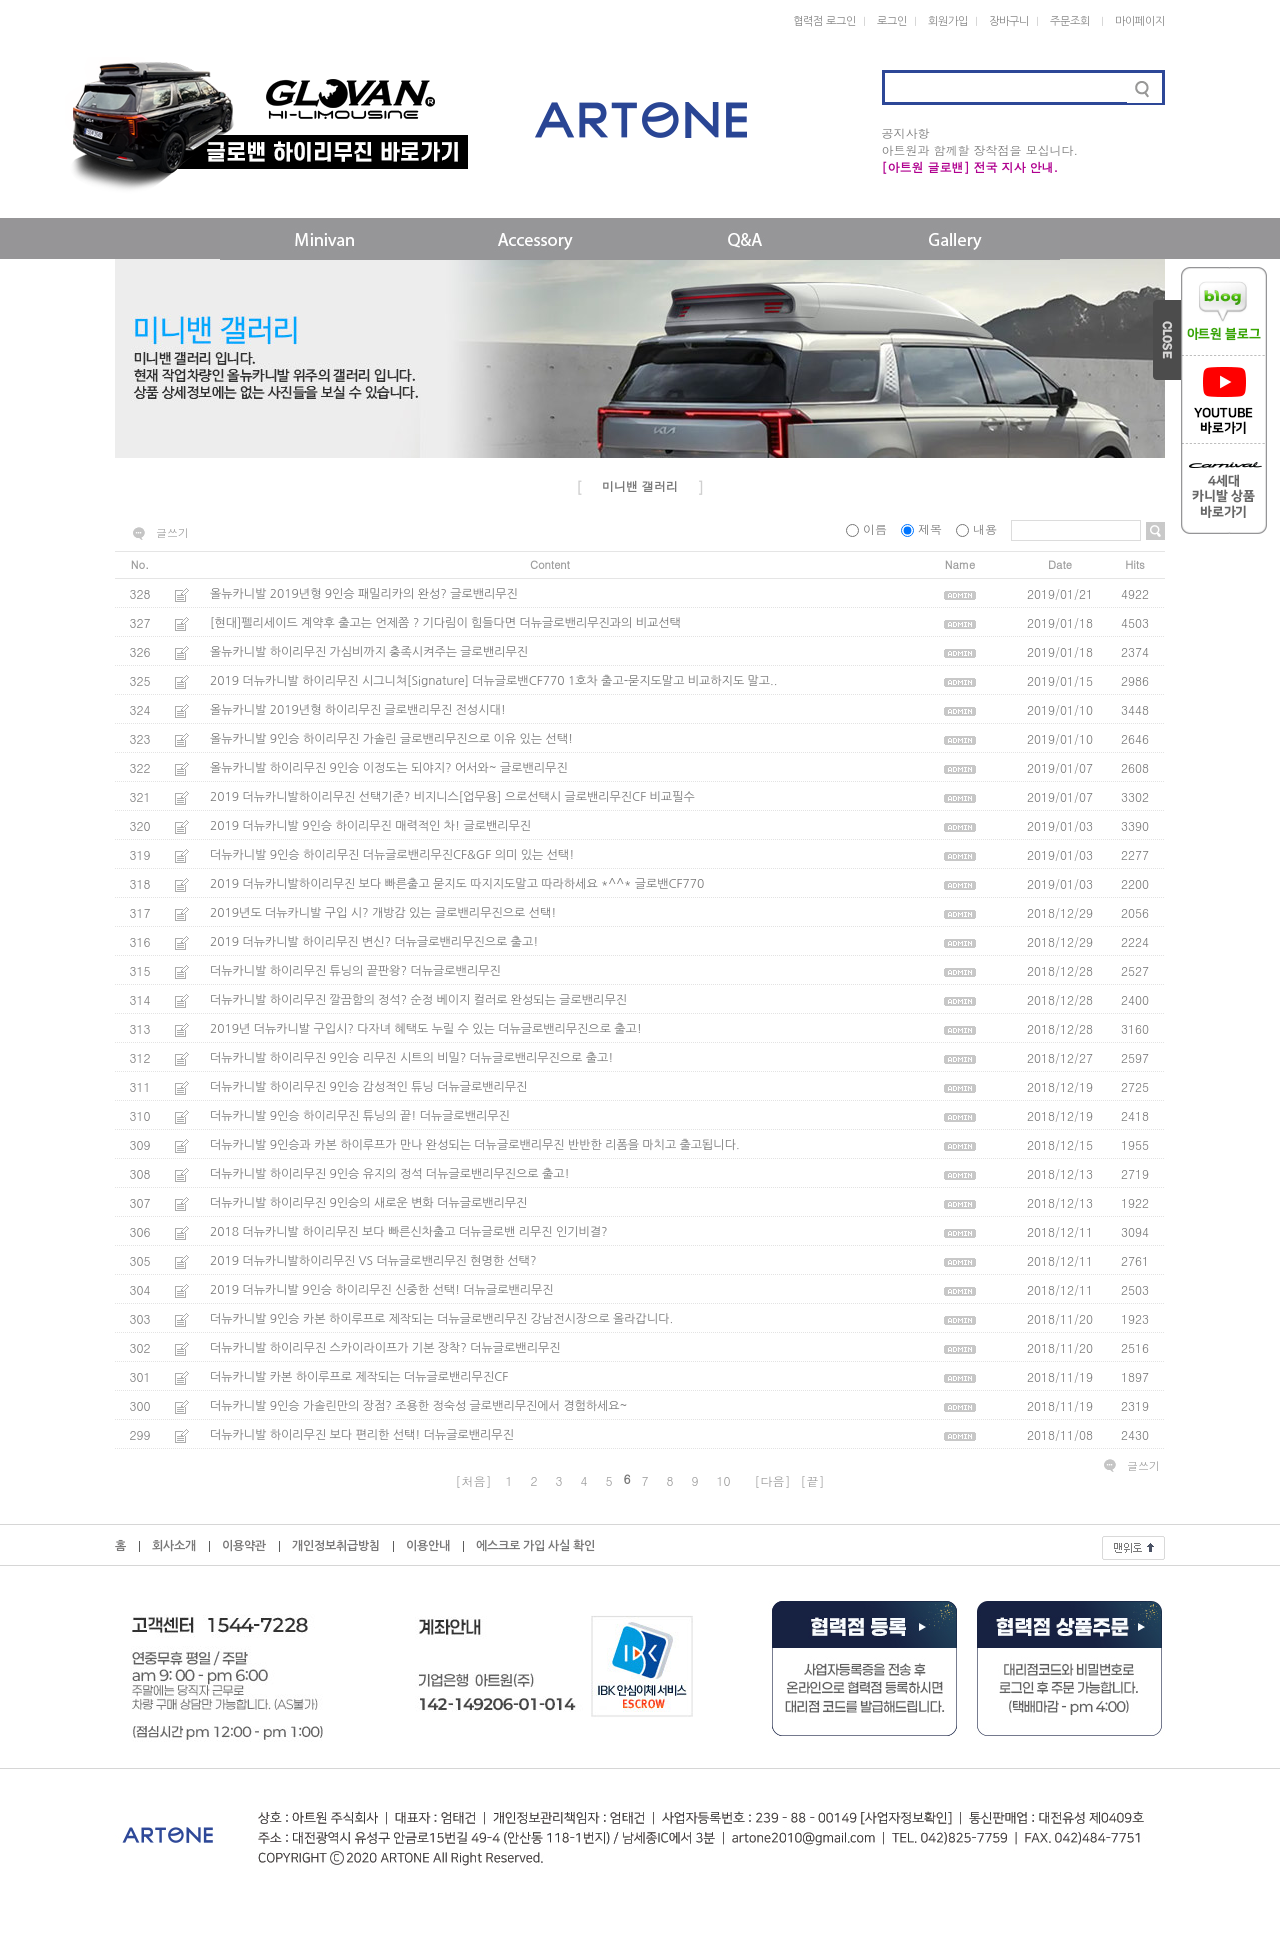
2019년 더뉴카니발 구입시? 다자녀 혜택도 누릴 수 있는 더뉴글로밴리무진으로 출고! (426, 1029)
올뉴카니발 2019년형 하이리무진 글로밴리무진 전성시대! (358, 710)
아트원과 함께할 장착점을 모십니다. (980, 149)
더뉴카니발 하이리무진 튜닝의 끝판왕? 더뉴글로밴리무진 (355, 971)
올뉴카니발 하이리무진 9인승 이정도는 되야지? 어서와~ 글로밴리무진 (389, 768)
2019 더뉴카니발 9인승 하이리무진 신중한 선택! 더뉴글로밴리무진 (382, 1290)
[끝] (813, 1480)
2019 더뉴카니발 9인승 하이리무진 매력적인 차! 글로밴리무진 (370, 826)
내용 (978, 528)
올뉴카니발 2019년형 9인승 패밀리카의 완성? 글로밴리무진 (364, 594)
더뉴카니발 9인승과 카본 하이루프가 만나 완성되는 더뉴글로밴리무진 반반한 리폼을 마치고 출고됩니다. (475, 1145)
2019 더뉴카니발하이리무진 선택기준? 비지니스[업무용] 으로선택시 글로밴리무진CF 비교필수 (452, 797)
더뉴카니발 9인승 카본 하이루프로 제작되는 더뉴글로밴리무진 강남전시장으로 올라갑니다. (441, 1319)
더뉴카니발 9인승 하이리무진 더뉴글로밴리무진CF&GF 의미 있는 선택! (392, 855)
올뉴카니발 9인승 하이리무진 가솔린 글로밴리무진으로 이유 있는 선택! (391, 739)
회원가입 (948, 21)
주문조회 (1070, 21)
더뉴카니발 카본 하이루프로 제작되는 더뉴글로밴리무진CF (359, 1377)
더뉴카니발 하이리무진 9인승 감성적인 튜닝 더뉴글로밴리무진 (368, 1087)
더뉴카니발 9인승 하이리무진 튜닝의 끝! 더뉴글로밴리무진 (360, 1116)
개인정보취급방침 (336, 1546)
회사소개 (174, 1546)
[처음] (473, 1480)
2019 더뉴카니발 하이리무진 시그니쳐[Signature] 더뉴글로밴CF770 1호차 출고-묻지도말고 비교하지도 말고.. (493, 681)
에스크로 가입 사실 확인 (535, 1546)
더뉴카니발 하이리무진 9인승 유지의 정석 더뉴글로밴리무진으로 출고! (390, 1174)
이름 (868, 528)
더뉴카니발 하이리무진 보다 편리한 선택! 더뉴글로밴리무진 (362, 1435)
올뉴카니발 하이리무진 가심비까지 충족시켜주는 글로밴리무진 (369, 652)
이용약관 (244, 1546)
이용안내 (428, 1546)
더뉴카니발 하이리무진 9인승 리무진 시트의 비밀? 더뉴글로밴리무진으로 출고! (411, 1058)
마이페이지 (1140, 21)
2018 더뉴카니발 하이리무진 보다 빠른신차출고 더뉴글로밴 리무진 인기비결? (409, 1232)
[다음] (773, 1480)
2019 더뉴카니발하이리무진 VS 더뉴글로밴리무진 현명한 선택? (373, 1261)
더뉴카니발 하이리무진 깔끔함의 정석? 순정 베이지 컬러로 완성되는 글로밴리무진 (418, 1000)
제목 (923, 528)
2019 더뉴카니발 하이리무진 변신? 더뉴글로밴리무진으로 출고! (374, 942)
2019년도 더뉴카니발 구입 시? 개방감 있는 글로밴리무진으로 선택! (383, 913)
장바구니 (1009, 21)
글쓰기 (172, 533)
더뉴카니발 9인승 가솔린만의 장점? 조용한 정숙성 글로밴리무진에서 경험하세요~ (418, 1406)
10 (724, 1480)
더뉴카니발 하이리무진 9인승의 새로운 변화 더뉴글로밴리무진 (368, 1203)
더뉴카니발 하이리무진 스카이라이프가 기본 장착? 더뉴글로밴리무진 (385, 1348)
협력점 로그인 (824, 21)
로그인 (892, 21)
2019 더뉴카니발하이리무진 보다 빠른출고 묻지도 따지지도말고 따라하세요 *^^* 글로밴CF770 (457, 884)
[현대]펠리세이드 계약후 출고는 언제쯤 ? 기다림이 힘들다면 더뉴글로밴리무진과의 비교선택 (445, 623)
